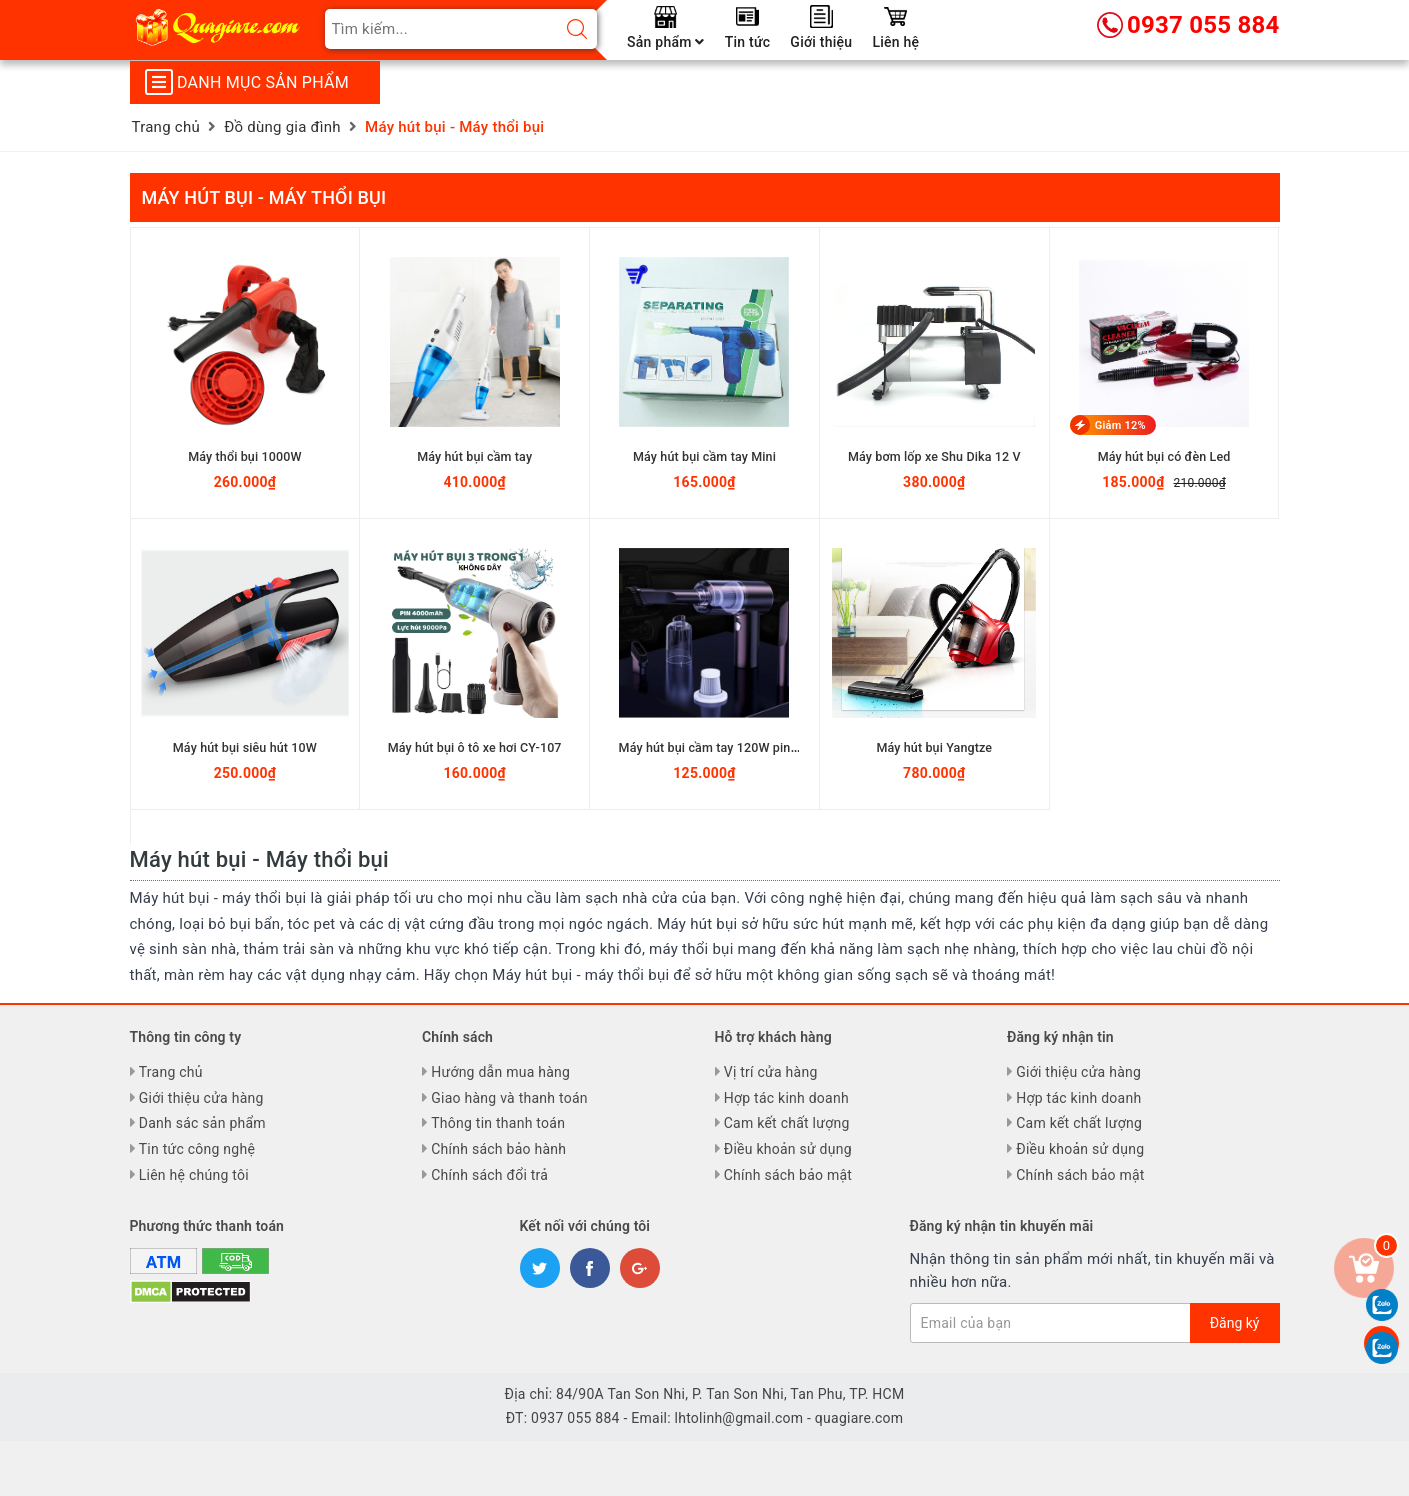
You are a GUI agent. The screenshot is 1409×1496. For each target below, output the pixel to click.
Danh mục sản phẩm (247, 82)
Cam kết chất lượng (787, 1123)
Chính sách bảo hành (498, 1149)
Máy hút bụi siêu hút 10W (244, 747)
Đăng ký (1235, 1323)
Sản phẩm (666, 42)
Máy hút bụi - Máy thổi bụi (264, 197)
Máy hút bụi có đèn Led (1164, 456)
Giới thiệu (821, 42)
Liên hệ (895, 42)
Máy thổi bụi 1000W (244, 456)
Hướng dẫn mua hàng (500, 1072)
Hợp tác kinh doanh (786, 1098)
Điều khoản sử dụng (788, 1149)
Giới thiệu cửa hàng (201, 1098)
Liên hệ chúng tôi (194, 1175)
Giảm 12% (1120, 425)
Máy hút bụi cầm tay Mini (705, 456)
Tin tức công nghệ (197, 1149)
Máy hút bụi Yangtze (935, 747)
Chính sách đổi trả (489, 1175)
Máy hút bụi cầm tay (474, 456)
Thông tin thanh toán (498, 1123)
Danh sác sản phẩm (202, 1123)
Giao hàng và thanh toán (509, 1098)
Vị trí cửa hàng (771, 1072)
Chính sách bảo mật (788, 1175)
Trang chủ (171, 1072)
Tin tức (748, 42)
